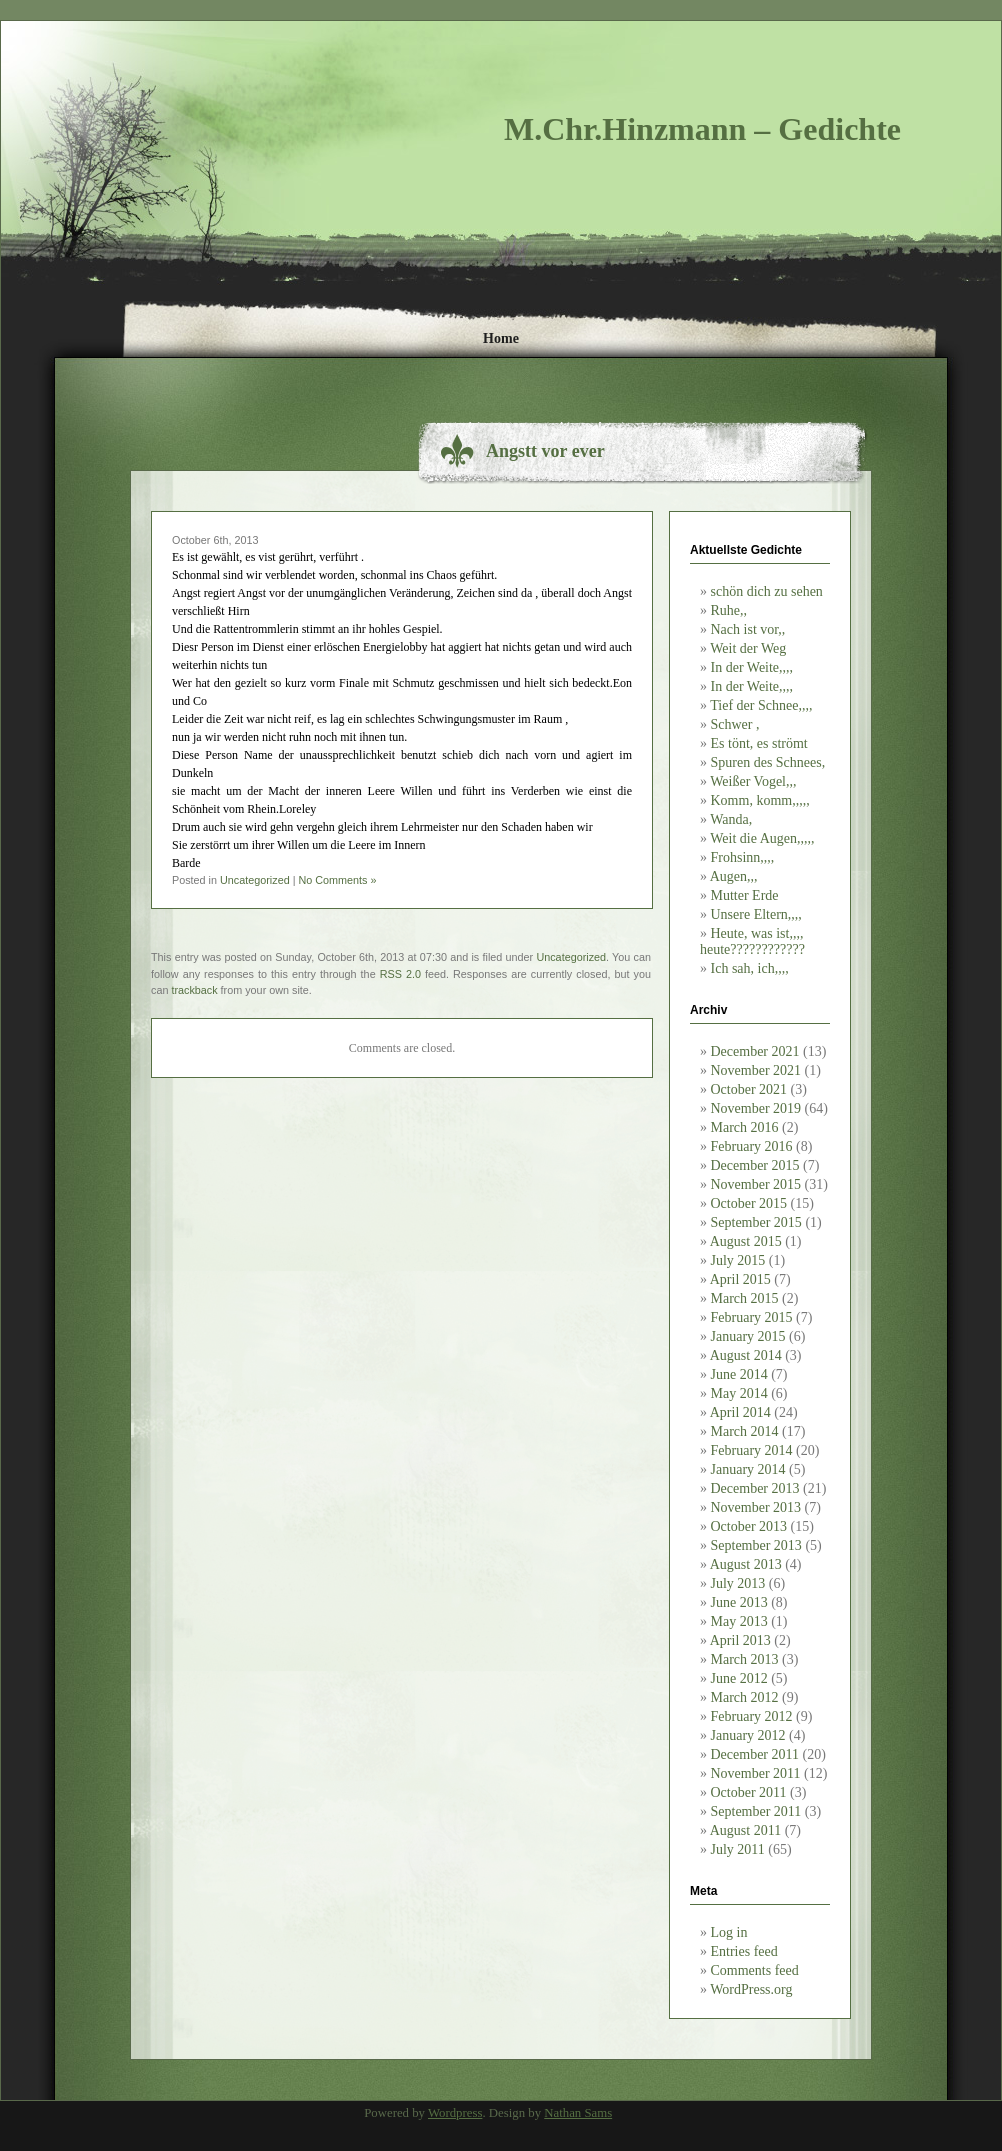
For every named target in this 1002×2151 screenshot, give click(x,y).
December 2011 (755, 1754)
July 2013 (738, 1583)
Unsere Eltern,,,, (756, 914)
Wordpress (455, 2113)
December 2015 (755, 1165)
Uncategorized (255, 880)
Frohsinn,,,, (743, 857)
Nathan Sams (578, 2113)
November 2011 (756, 1773)
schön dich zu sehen (767, 591)
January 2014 (748, 1469)
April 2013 (740, 1640)
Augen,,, (734, 876)
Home (501, 338)
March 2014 (745, 1431)
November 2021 (756, 1070)
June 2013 (739, 1602)
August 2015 (746, 1241)
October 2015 (749, 1203)
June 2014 (739, 1374)
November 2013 (756, 1507)
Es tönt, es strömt (759, 743)
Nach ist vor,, (748, 629)
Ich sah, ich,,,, (750, 968)
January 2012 (748, 1735)
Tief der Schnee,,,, (761, 705)
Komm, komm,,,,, (760, 800)
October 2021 (749, 1089)
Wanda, (731, 819)
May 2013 (739, 1621)
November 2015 (756, 1184)
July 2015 (738, 1260)
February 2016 (752, 1146)
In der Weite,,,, (752, 667)
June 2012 (739, 1678)
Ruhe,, (729, 610)
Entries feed (744, 1951)
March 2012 (745, 1697)
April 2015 (740, 1279)
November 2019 (756, 1108)
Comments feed (755, 1970)
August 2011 (745, 1830)
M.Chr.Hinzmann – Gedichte (702, 129)
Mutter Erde (745, 895)
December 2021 (755, 1051)
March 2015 (745, 1298)
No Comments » (337, 880)
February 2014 (752, 1450)
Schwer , (735, 724)
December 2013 (755, 1488)
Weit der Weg (748, 648)
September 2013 (756, 1545)
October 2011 (749, 1792)
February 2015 (752, 1317)
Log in (729, 1932)
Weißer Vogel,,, (753, 781)
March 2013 (745, 1659)
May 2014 (739, 1393)
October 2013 (749, 1526)
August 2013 (746, 1564)
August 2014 (746, 1355)
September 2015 (756, 1222)
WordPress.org (751, 1989)
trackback (194, 990)
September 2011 (756, 1811)
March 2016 (745, 1127)
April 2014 (740, 1412)
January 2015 (748, 1336)
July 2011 (738, 1849)
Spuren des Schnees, (768, 762)
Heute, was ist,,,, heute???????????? (752, 941)
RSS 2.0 (400, 974)
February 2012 (752, 1716)
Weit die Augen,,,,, (762, 838)
